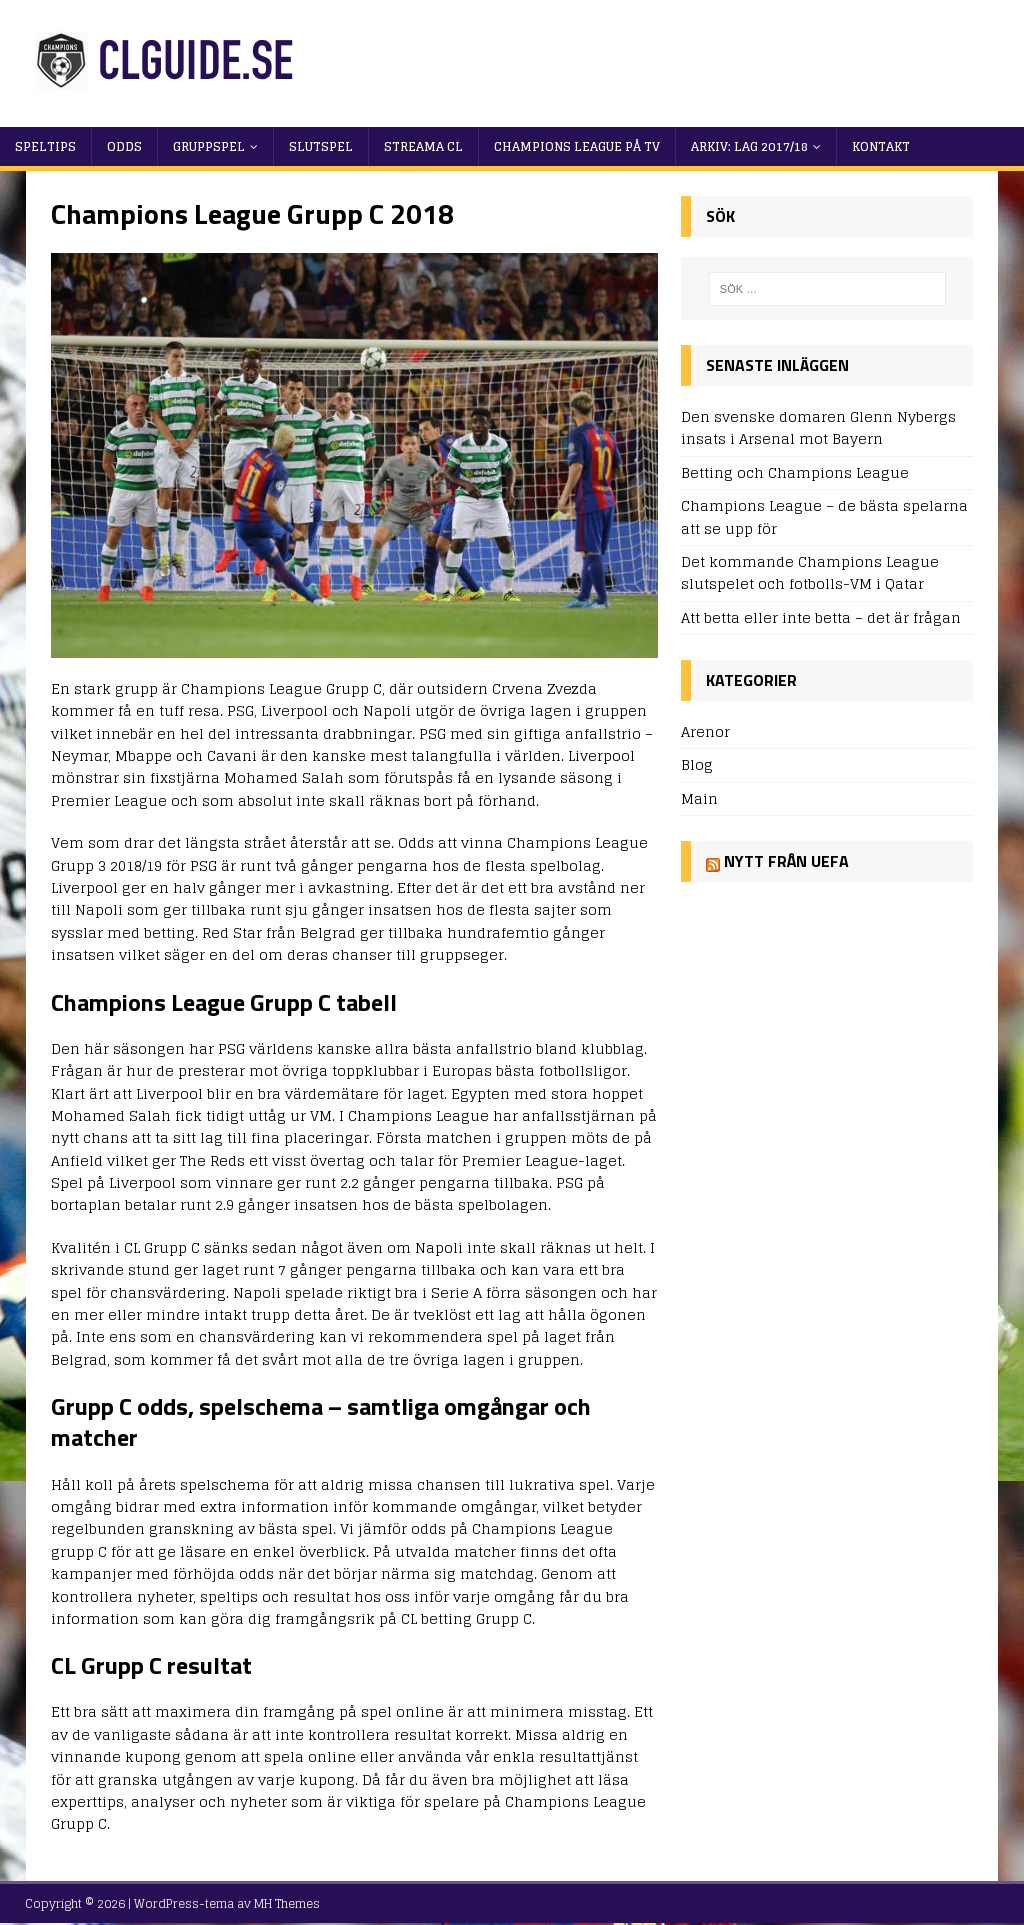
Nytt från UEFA (786, 861)
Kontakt (881, 146)
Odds (124, 146)
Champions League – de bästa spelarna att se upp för (824, 516)
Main (699, 798)
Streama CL (423, 146)
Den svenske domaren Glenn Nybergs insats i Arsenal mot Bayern (818, 427)
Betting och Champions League (795, 472)
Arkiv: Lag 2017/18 (749, 146)
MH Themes (287, 1903)
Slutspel (321, 146)
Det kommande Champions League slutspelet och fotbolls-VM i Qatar (810, 572)
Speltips (45, 146)
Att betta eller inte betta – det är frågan (821, 617)
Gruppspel (209, 146)
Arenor (705, 732)
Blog (697, 764)
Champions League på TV (577, 146)
